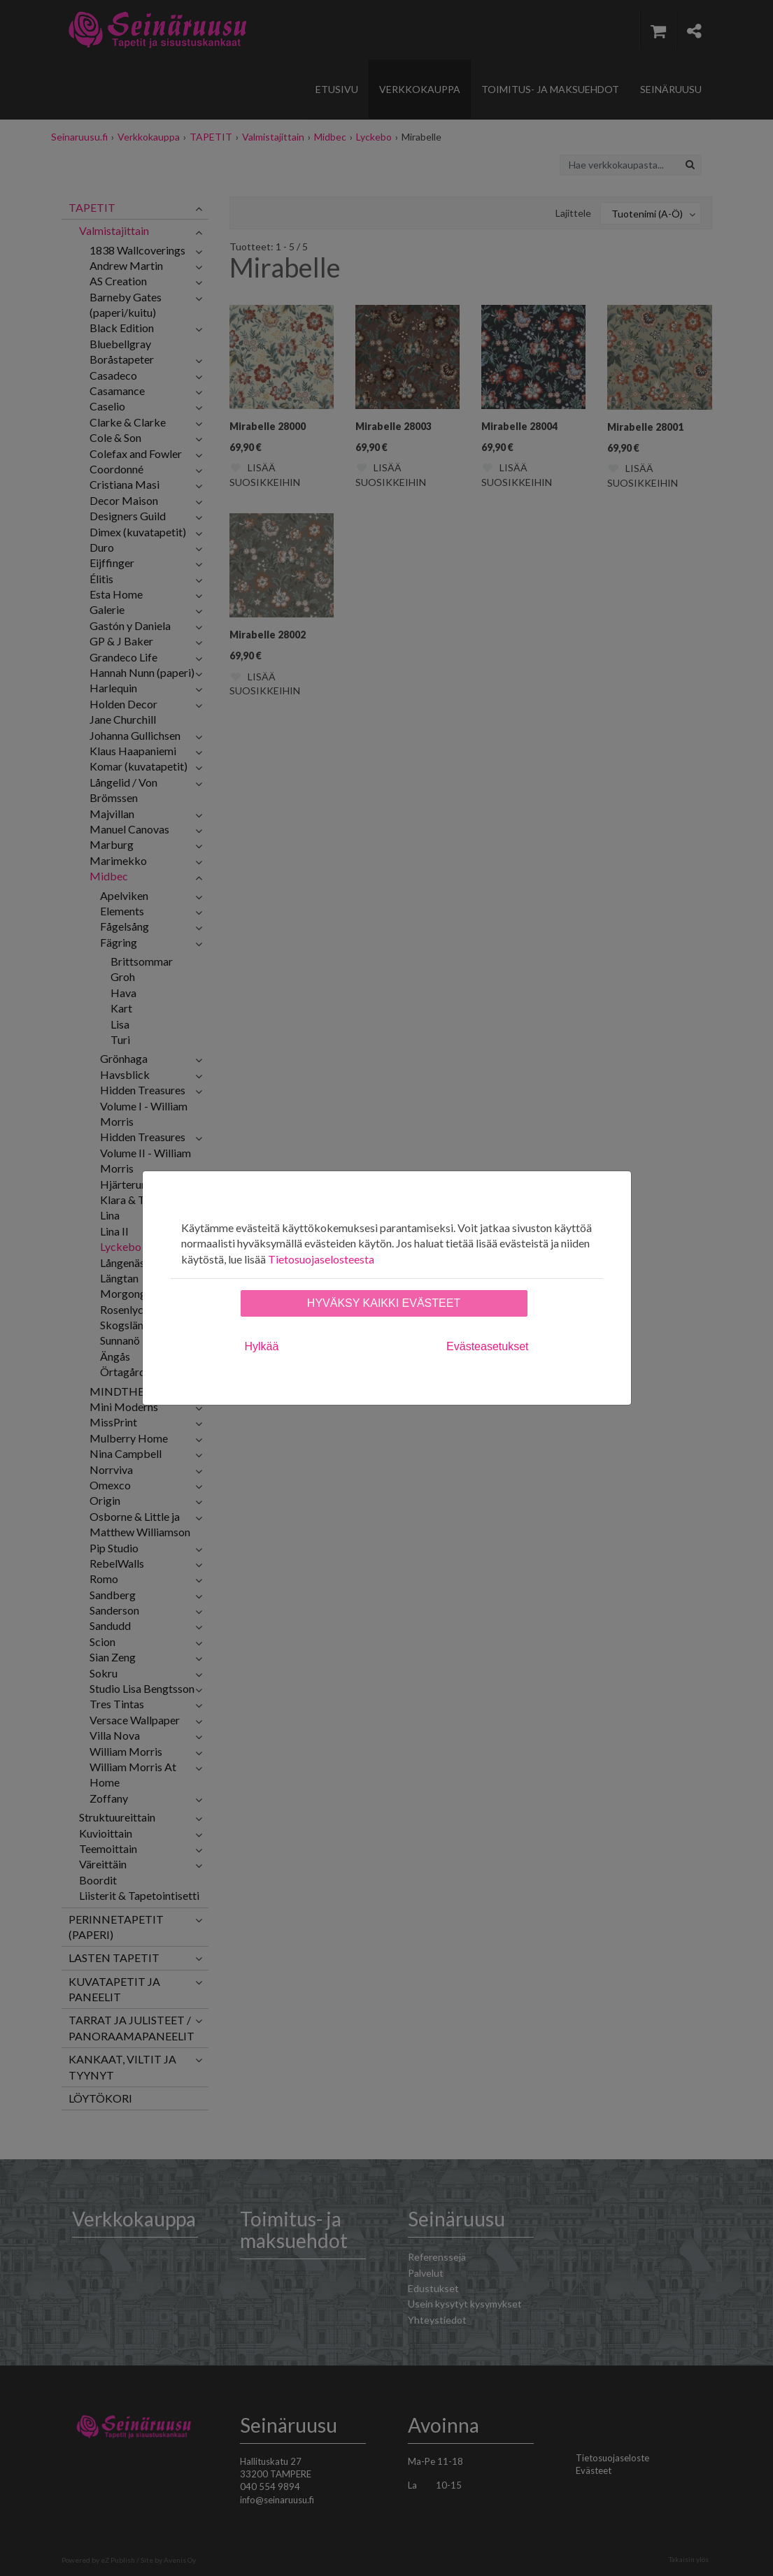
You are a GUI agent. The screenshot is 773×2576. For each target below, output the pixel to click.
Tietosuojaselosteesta (321, 1259)
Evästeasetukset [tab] (487, 1346)
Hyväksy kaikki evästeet (383, 1303)
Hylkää (262, 1346)
